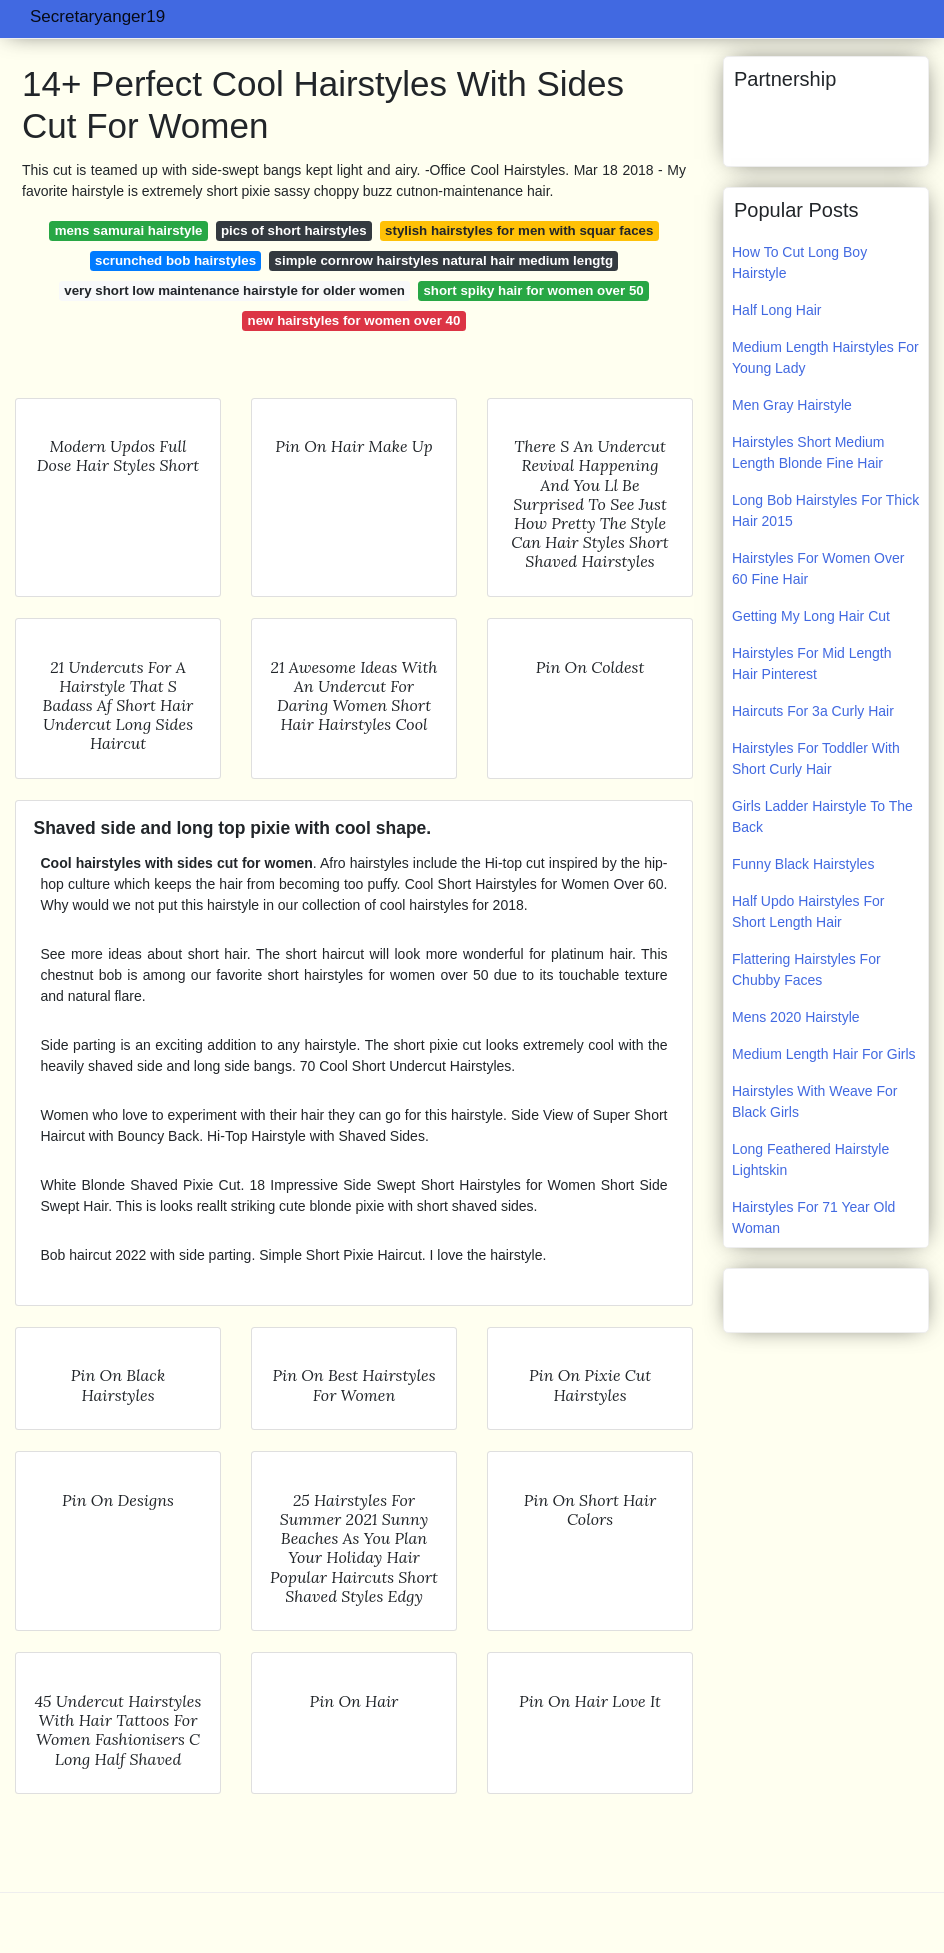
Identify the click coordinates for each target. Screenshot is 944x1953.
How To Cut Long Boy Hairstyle (799, 262)
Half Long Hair (777, 310)
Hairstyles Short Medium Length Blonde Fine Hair (808, 452)
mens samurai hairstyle (129, 230)
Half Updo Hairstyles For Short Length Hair (808, 911)
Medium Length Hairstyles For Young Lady (825, 357)
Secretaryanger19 (97, 16)
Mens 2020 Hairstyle (796, 1017)
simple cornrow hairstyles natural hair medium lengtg (444, 260)
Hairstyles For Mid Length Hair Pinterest (812, 663)
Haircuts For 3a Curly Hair (813, 711)
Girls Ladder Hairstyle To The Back (822, 816)
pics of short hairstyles (294, 230)
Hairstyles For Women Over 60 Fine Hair (818, 568)
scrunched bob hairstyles (175, 260)
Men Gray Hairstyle (792, 405)
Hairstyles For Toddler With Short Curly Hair (816, 758)
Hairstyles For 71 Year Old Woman (813, 1217)
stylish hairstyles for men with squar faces (519, 230)
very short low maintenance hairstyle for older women (234, 290)
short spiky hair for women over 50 (533, 290)
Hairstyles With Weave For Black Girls (814, 1101)
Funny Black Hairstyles (803, 864)
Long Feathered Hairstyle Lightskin (810, 1159)
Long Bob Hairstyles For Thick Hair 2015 (825, 510)
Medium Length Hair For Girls (824, 1054)
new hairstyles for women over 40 (354, 320)
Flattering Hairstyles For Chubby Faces (806, 969)
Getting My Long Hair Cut (811, 616)
